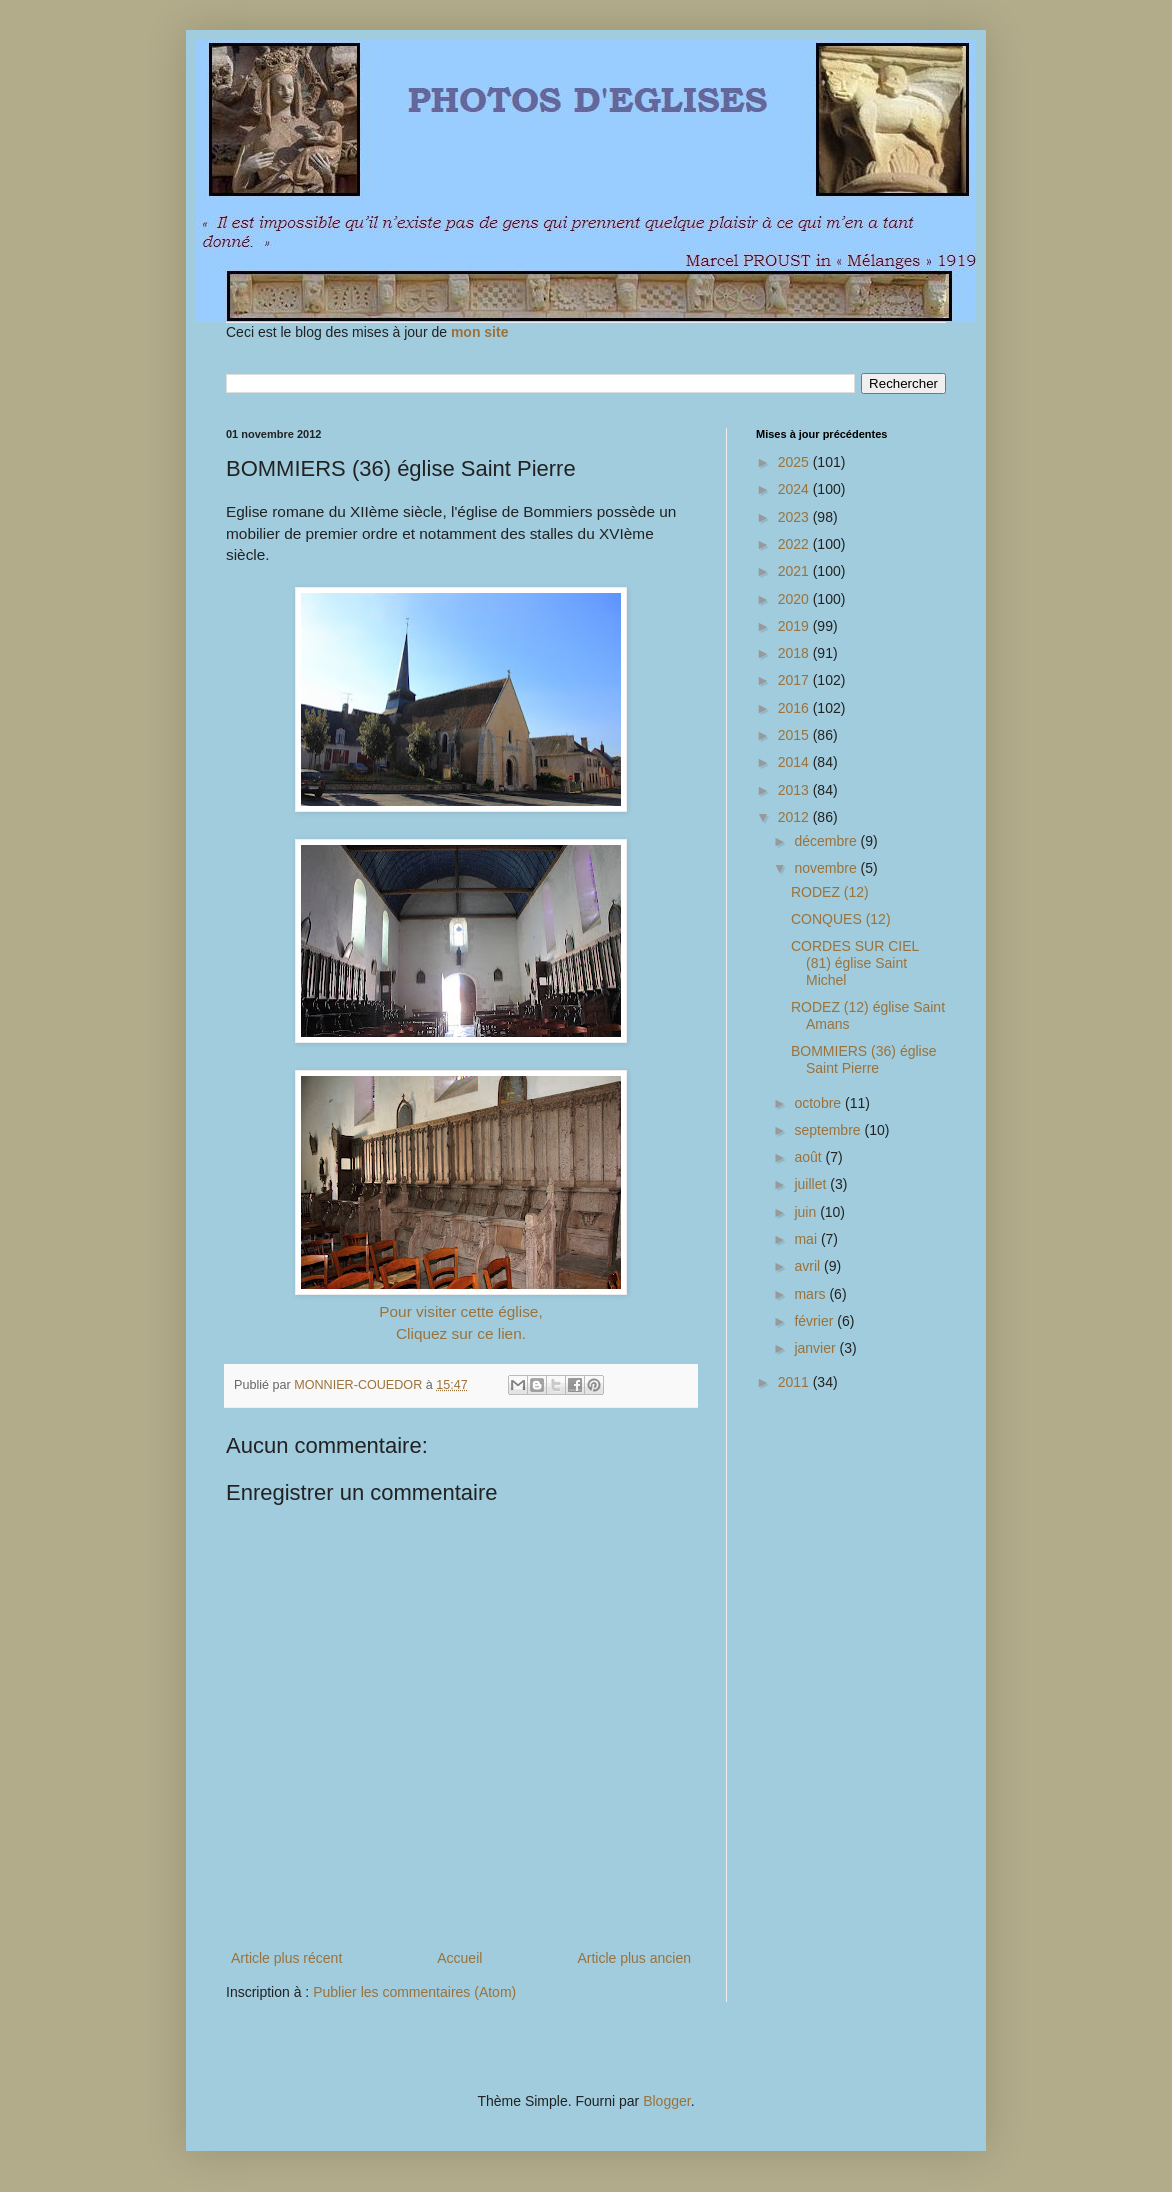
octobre (819, 1103)
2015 (795, 735)
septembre (829, 1130)
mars (811, 1294)
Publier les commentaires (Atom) (414, 1992)
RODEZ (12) (830, 892)
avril (809, 1266)
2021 (795, 571)
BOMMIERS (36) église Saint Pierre (863, 1059)
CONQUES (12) (841, 919)
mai (807, 1239)
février (815, 1321)
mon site (480, 332)
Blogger (666, 2101)
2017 (795, 680)
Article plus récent (286, 1958)
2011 (795, 1382)
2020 (795, 599)
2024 (795, 489)
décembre (827, 841)
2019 (795, 626)
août (809, 1157)
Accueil (459, 1958)
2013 (795, 790)
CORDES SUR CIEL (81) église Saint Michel (855, 963)
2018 (795, 653)
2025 (795, 462)
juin (807, 1212)
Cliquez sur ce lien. (461, 1333)
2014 (795, 762)
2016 (795, 708)
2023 (795, 517)
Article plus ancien (634, 1958)
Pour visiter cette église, (460, 1311)
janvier (816, 1348)
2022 (795, 544)
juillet (812, 1184)
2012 (795, 817)
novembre (827, 868)
